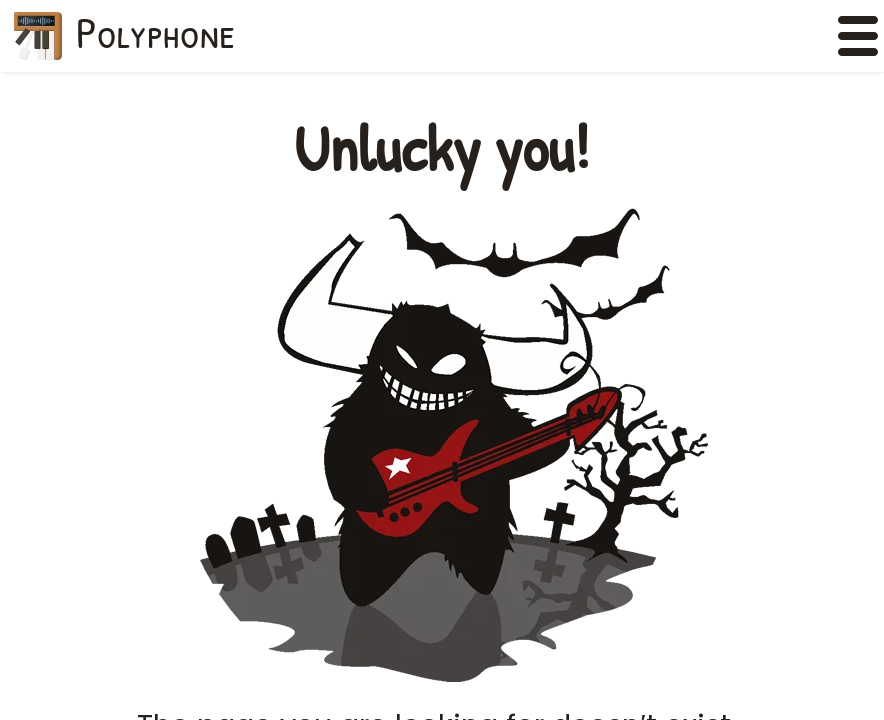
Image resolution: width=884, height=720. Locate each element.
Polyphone (156, 32)
